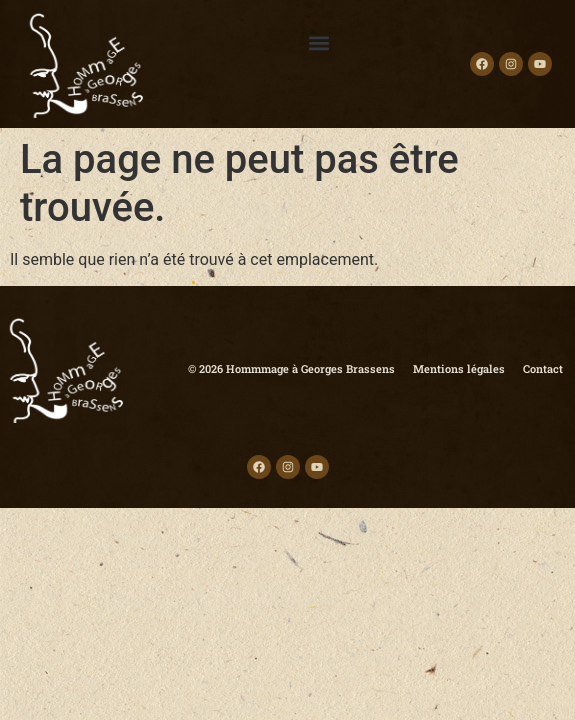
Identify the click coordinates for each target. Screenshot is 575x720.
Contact (543, 368)
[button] (318, 43)
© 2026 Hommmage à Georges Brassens (291, 368)
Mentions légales (459, 368)
